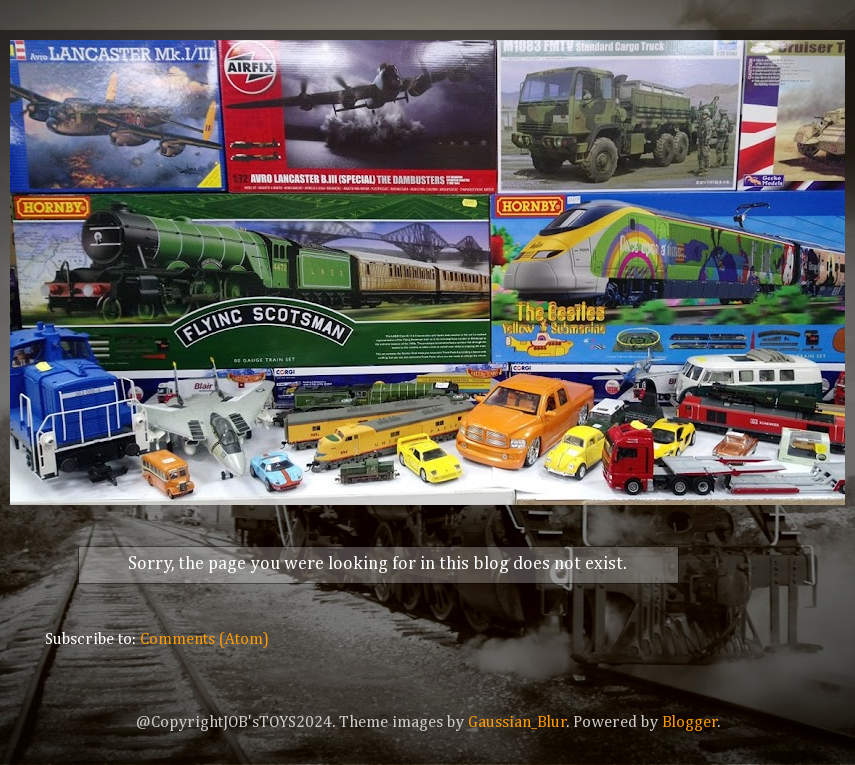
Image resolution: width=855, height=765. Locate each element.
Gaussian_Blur (517, 722)
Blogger (690, 722)
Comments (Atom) (204, 639)
